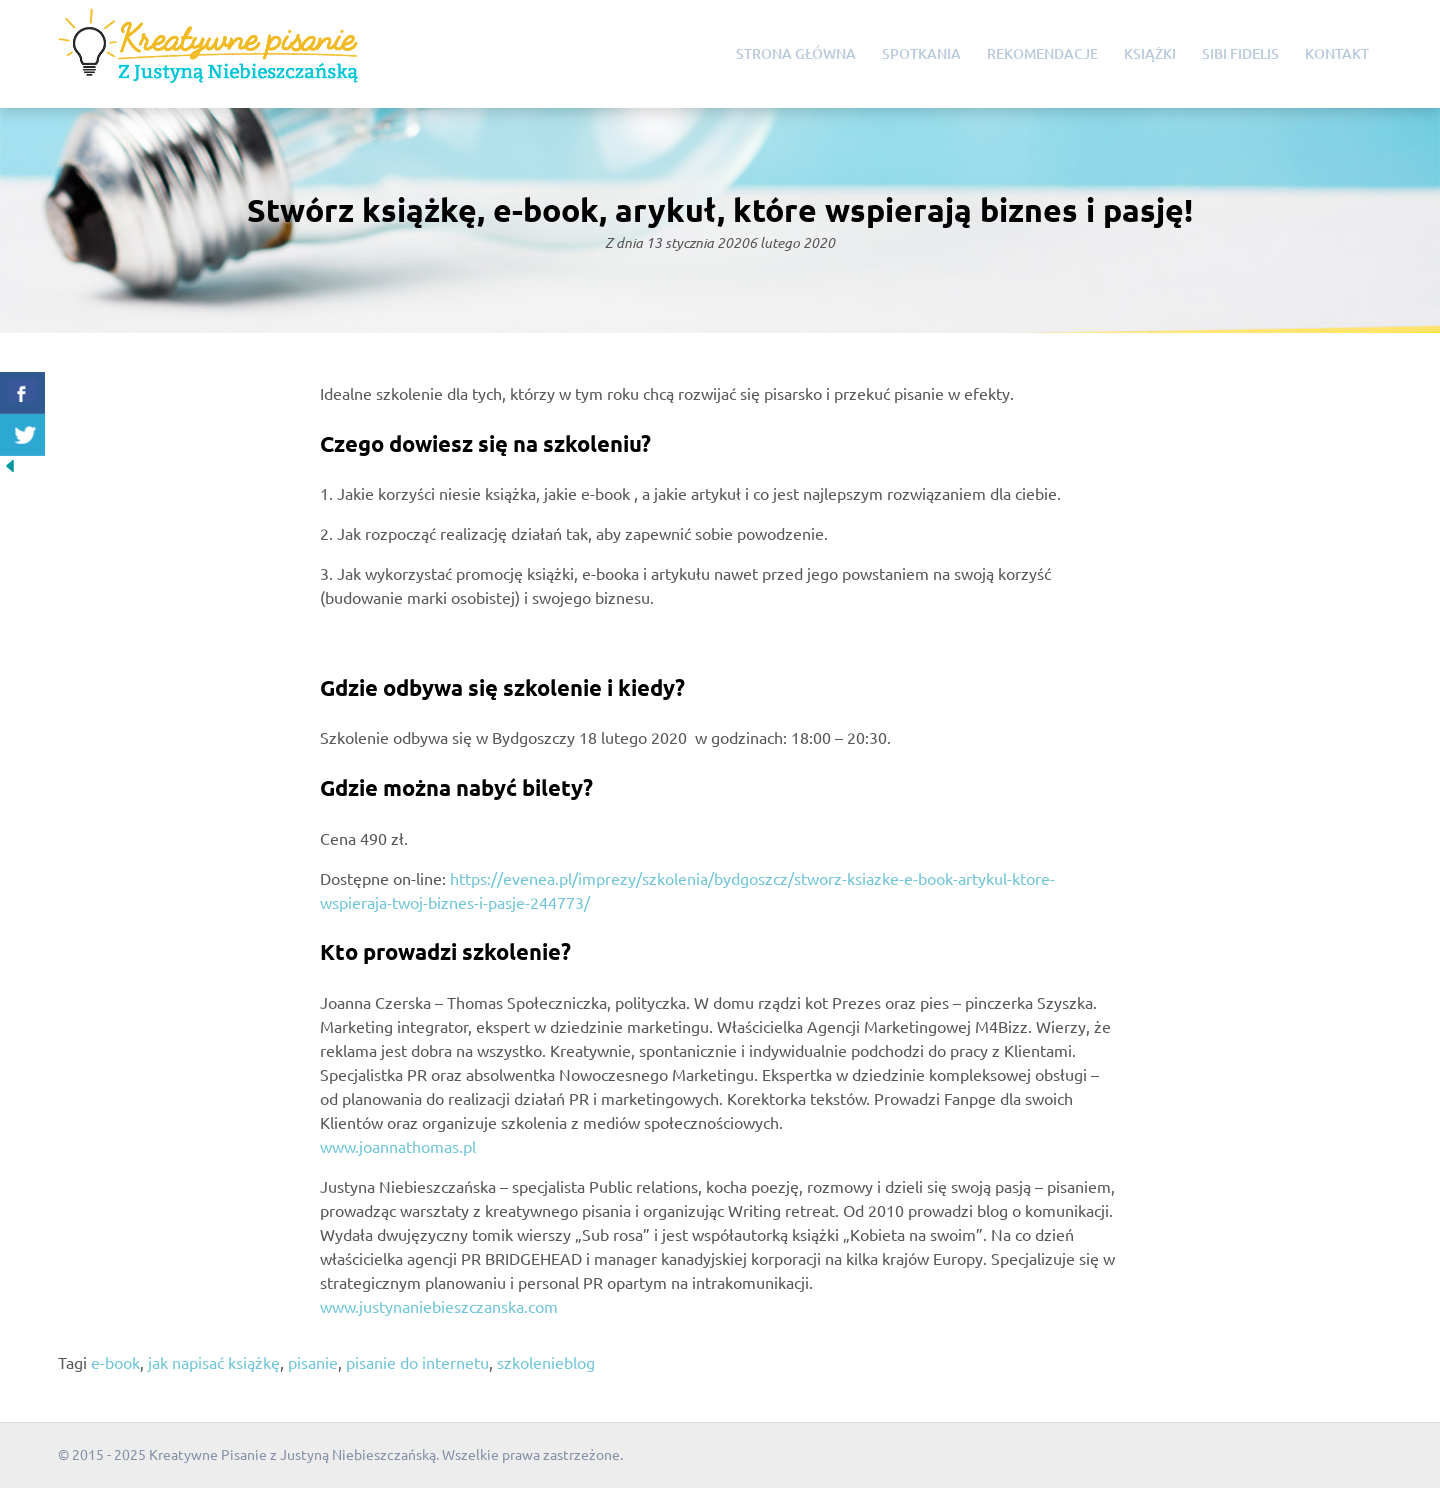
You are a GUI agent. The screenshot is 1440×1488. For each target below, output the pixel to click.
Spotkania (921, 53)
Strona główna (796, 53)
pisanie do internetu (417, 1362)
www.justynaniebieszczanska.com (439, 1306)
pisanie (313, 1362)
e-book (115, 1362)
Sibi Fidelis (1240, 53)
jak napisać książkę (214, 1362)
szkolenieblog (546, 1362)
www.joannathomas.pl (398, 1146)
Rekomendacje (1042, 53)
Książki (1150, 53)
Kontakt (1337, 53)
